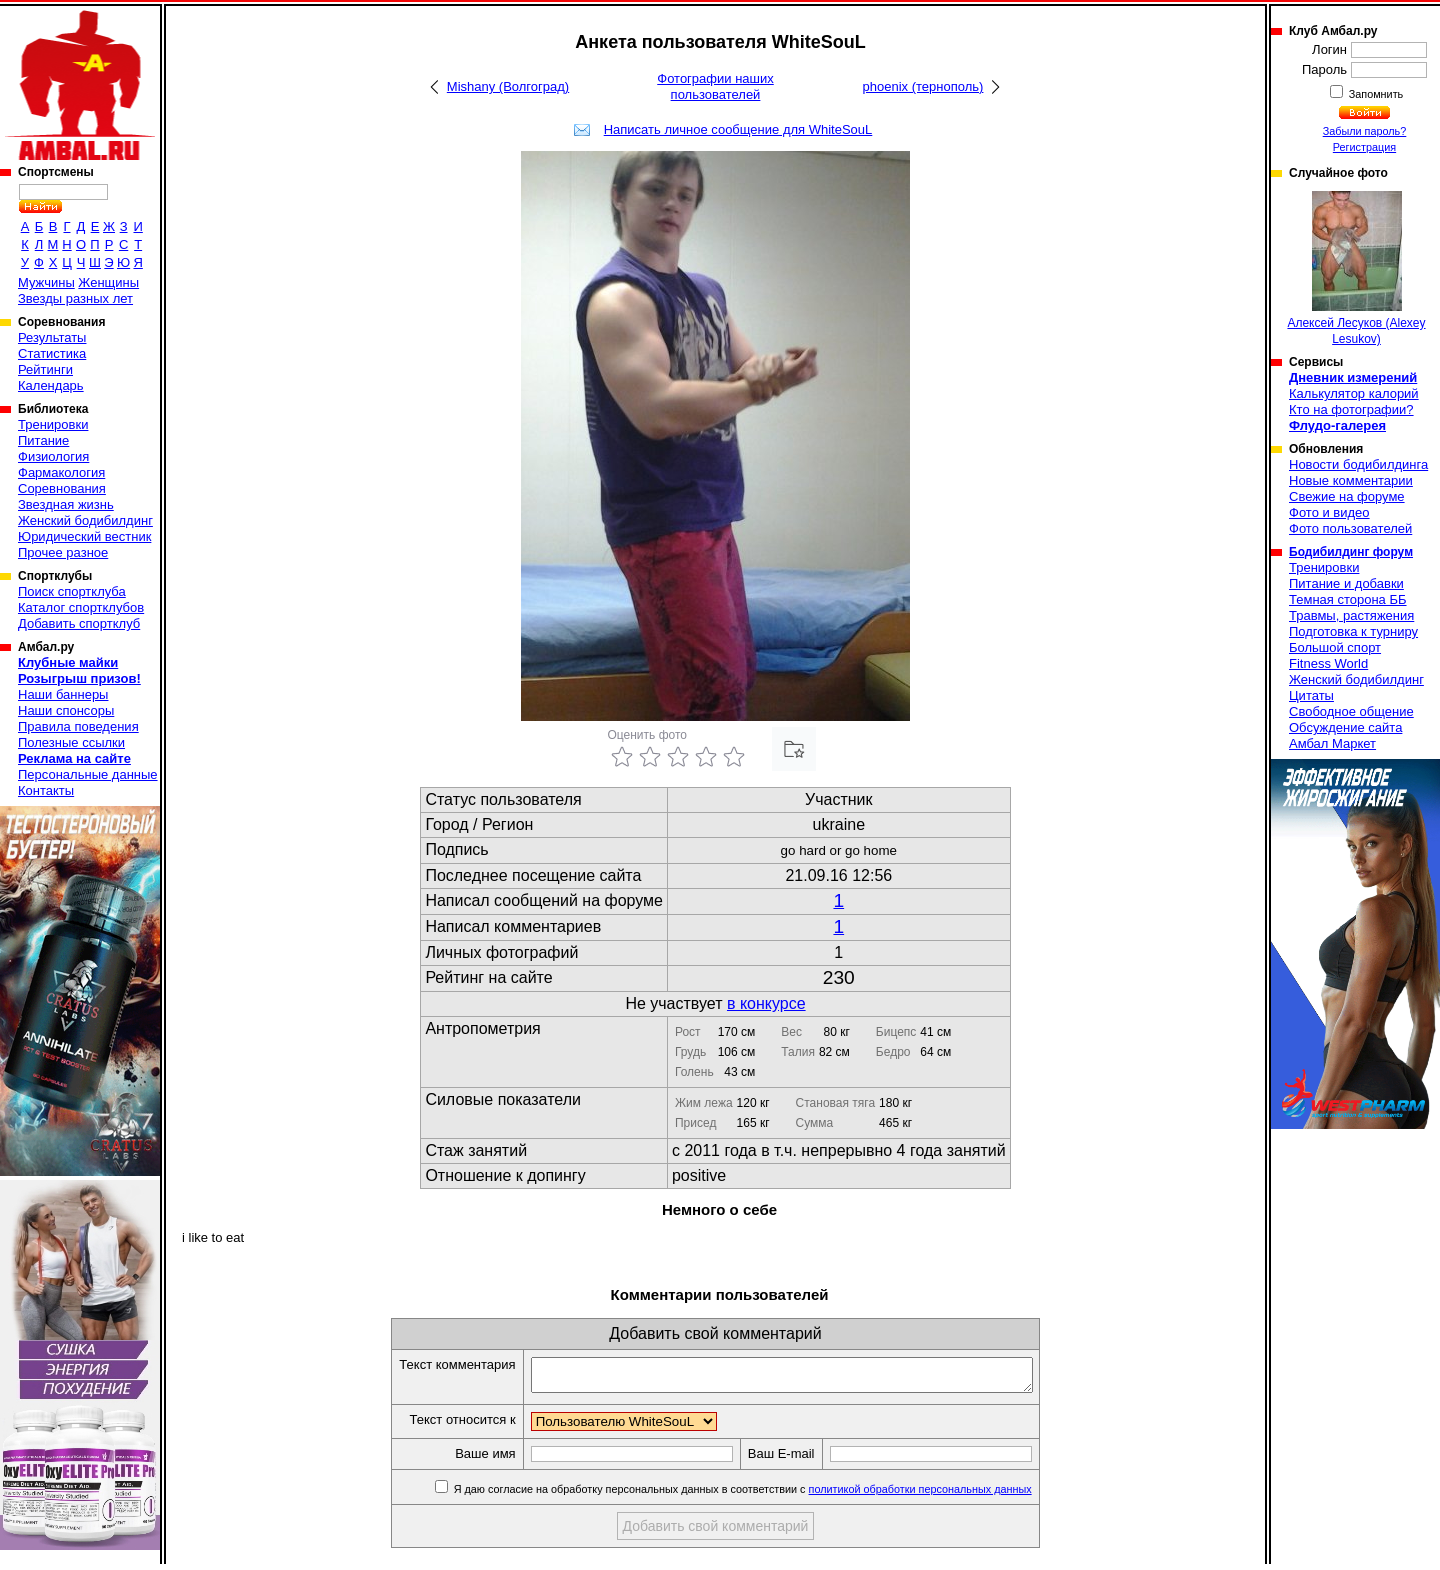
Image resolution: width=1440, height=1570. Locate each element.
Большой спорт (1335, 647)
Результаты (52, 337)
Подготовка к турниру (1353, 631)
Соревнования (62, 488)
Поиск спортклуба (72, 591)
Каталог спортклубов (81, 607)
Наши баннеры (63, 694)
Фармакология (61, 472)
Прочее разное (63, 552)
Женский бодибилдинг (85, 520)
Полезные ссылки (71, 742)
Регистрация (1364, 147)
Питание (43, 440)
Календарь (51, 385)
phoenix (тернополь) (923, 86)
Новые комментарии (1351, 480)
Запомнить (1375, 94)
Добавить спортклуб (79, 623)
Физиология (53, 456)
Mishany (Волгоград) (508, 86)
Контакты (46, 790)
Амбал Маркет (1332, 743)
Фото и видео (1329, 512)
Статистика (52, 353)
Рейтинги (45, 369)
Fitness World (1328, 663)
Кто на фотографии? (1351, 409)
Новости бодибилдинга (1358, 464)
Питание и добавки (1346, 583)
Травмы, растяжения (1351, 615)
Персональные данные (88, 774)
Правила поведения (78, 726)
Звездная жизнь (66, 504)
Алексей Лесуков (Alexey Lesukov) (1356, 268)
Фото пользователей (1350, 528)
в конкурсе (766, 1003)
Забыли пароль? (1365, 131)
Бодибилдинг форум (1351, 552)
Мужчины (46, 282)
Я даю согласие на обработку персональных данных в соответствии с (771, 1495)
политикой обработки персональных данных (950, 1495)
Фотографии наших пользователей (715, 86)
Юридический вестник (84, 536)
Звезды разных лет (75, 298)
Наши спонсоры (66, 710)
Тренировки (53, 424)
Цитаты (1311, 695)
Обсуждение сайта (1345, 727)
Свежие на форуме (1347, 496)
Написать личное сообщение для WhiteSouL (738, 129)
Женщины (108, 282)
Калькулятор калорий (1354, 393)
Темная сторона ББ (1348, 599)
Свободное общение (1351, 711)
